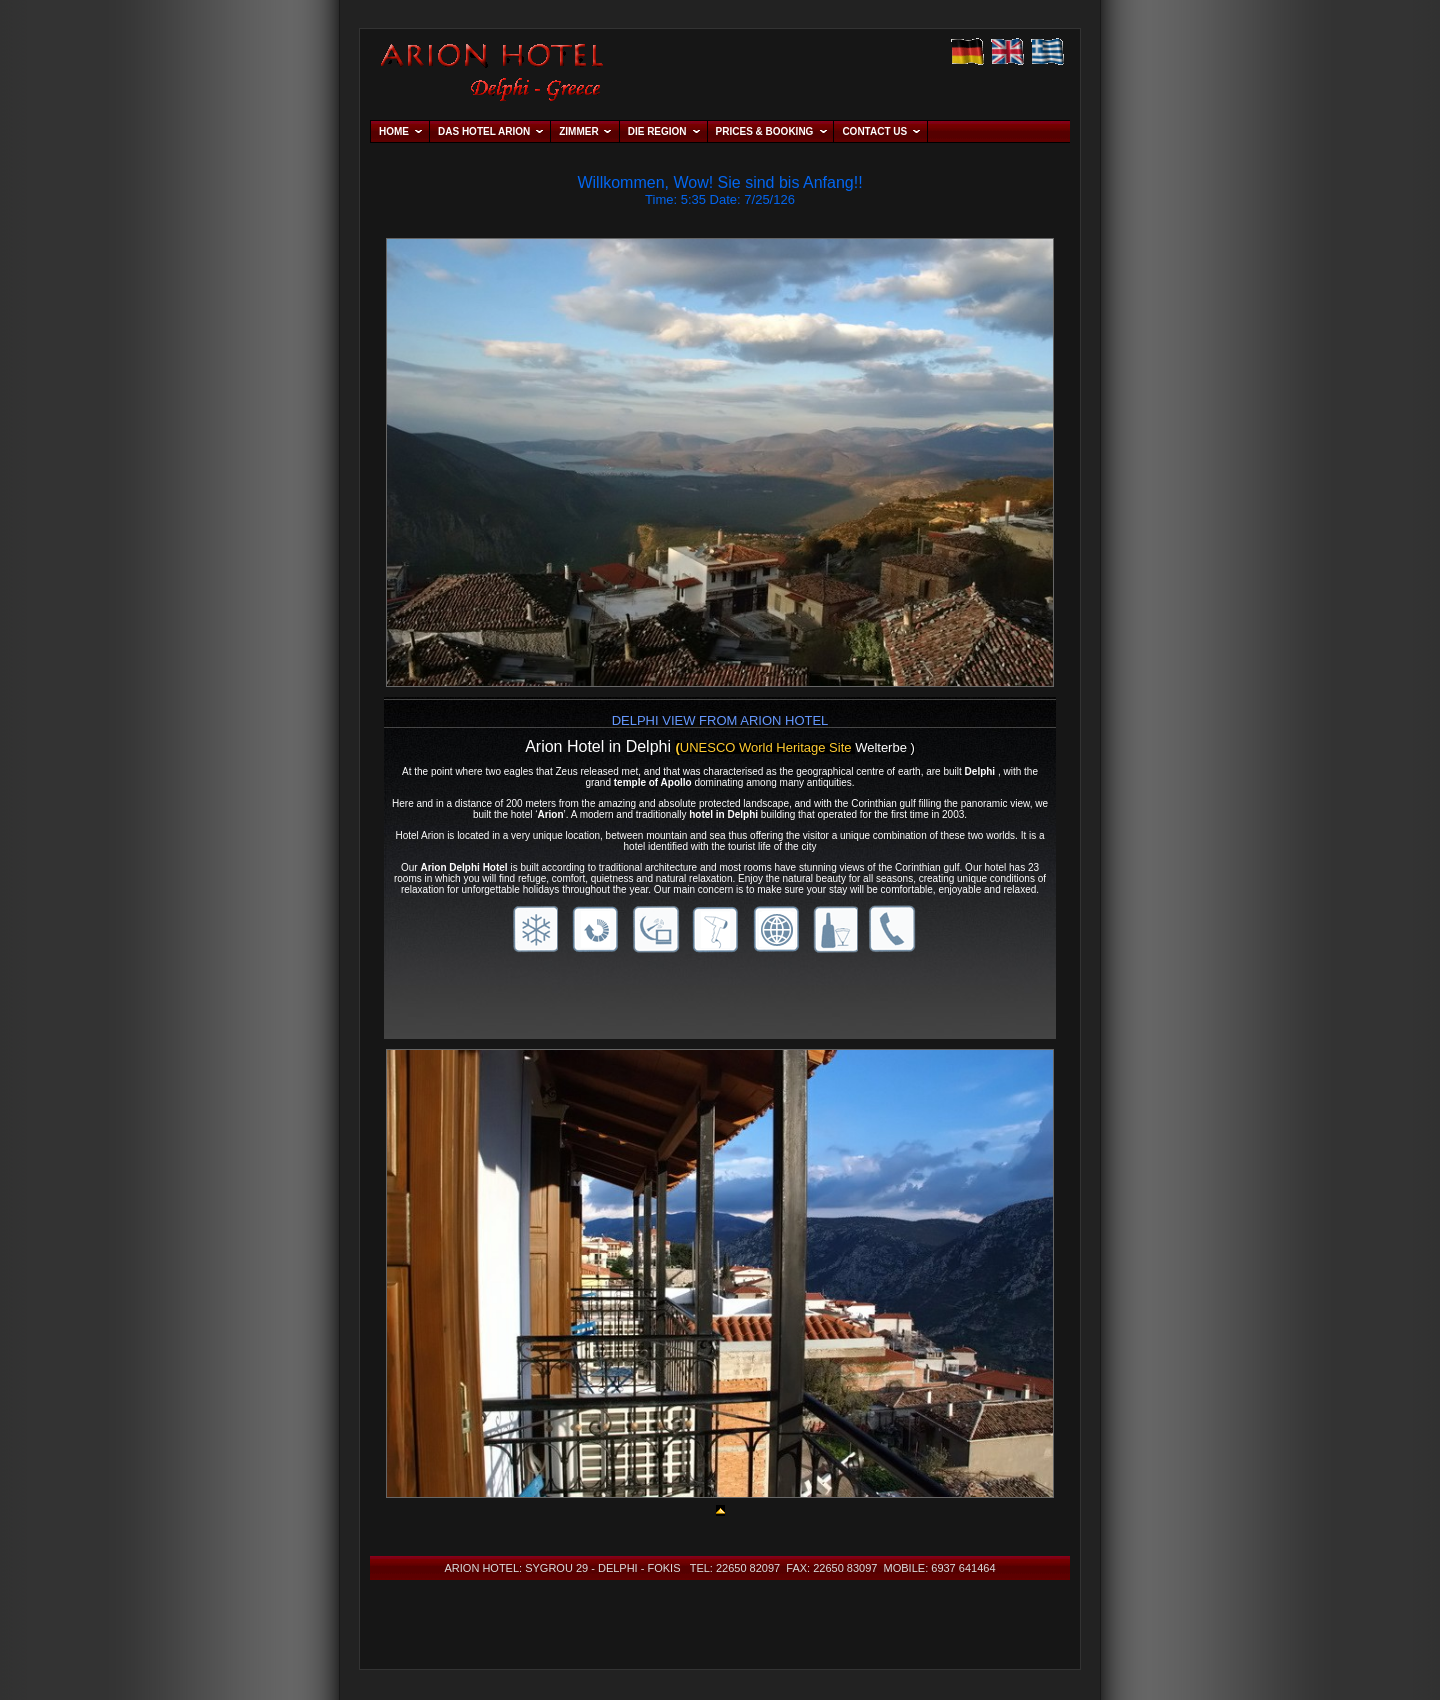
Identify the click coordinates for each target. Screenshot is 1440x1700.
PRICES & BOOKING (765, 131)
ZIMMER (578, 131)
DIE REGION (657, 131)
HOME (394, 131)
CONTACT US (874, 131)
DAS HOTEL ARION (484, 131)
